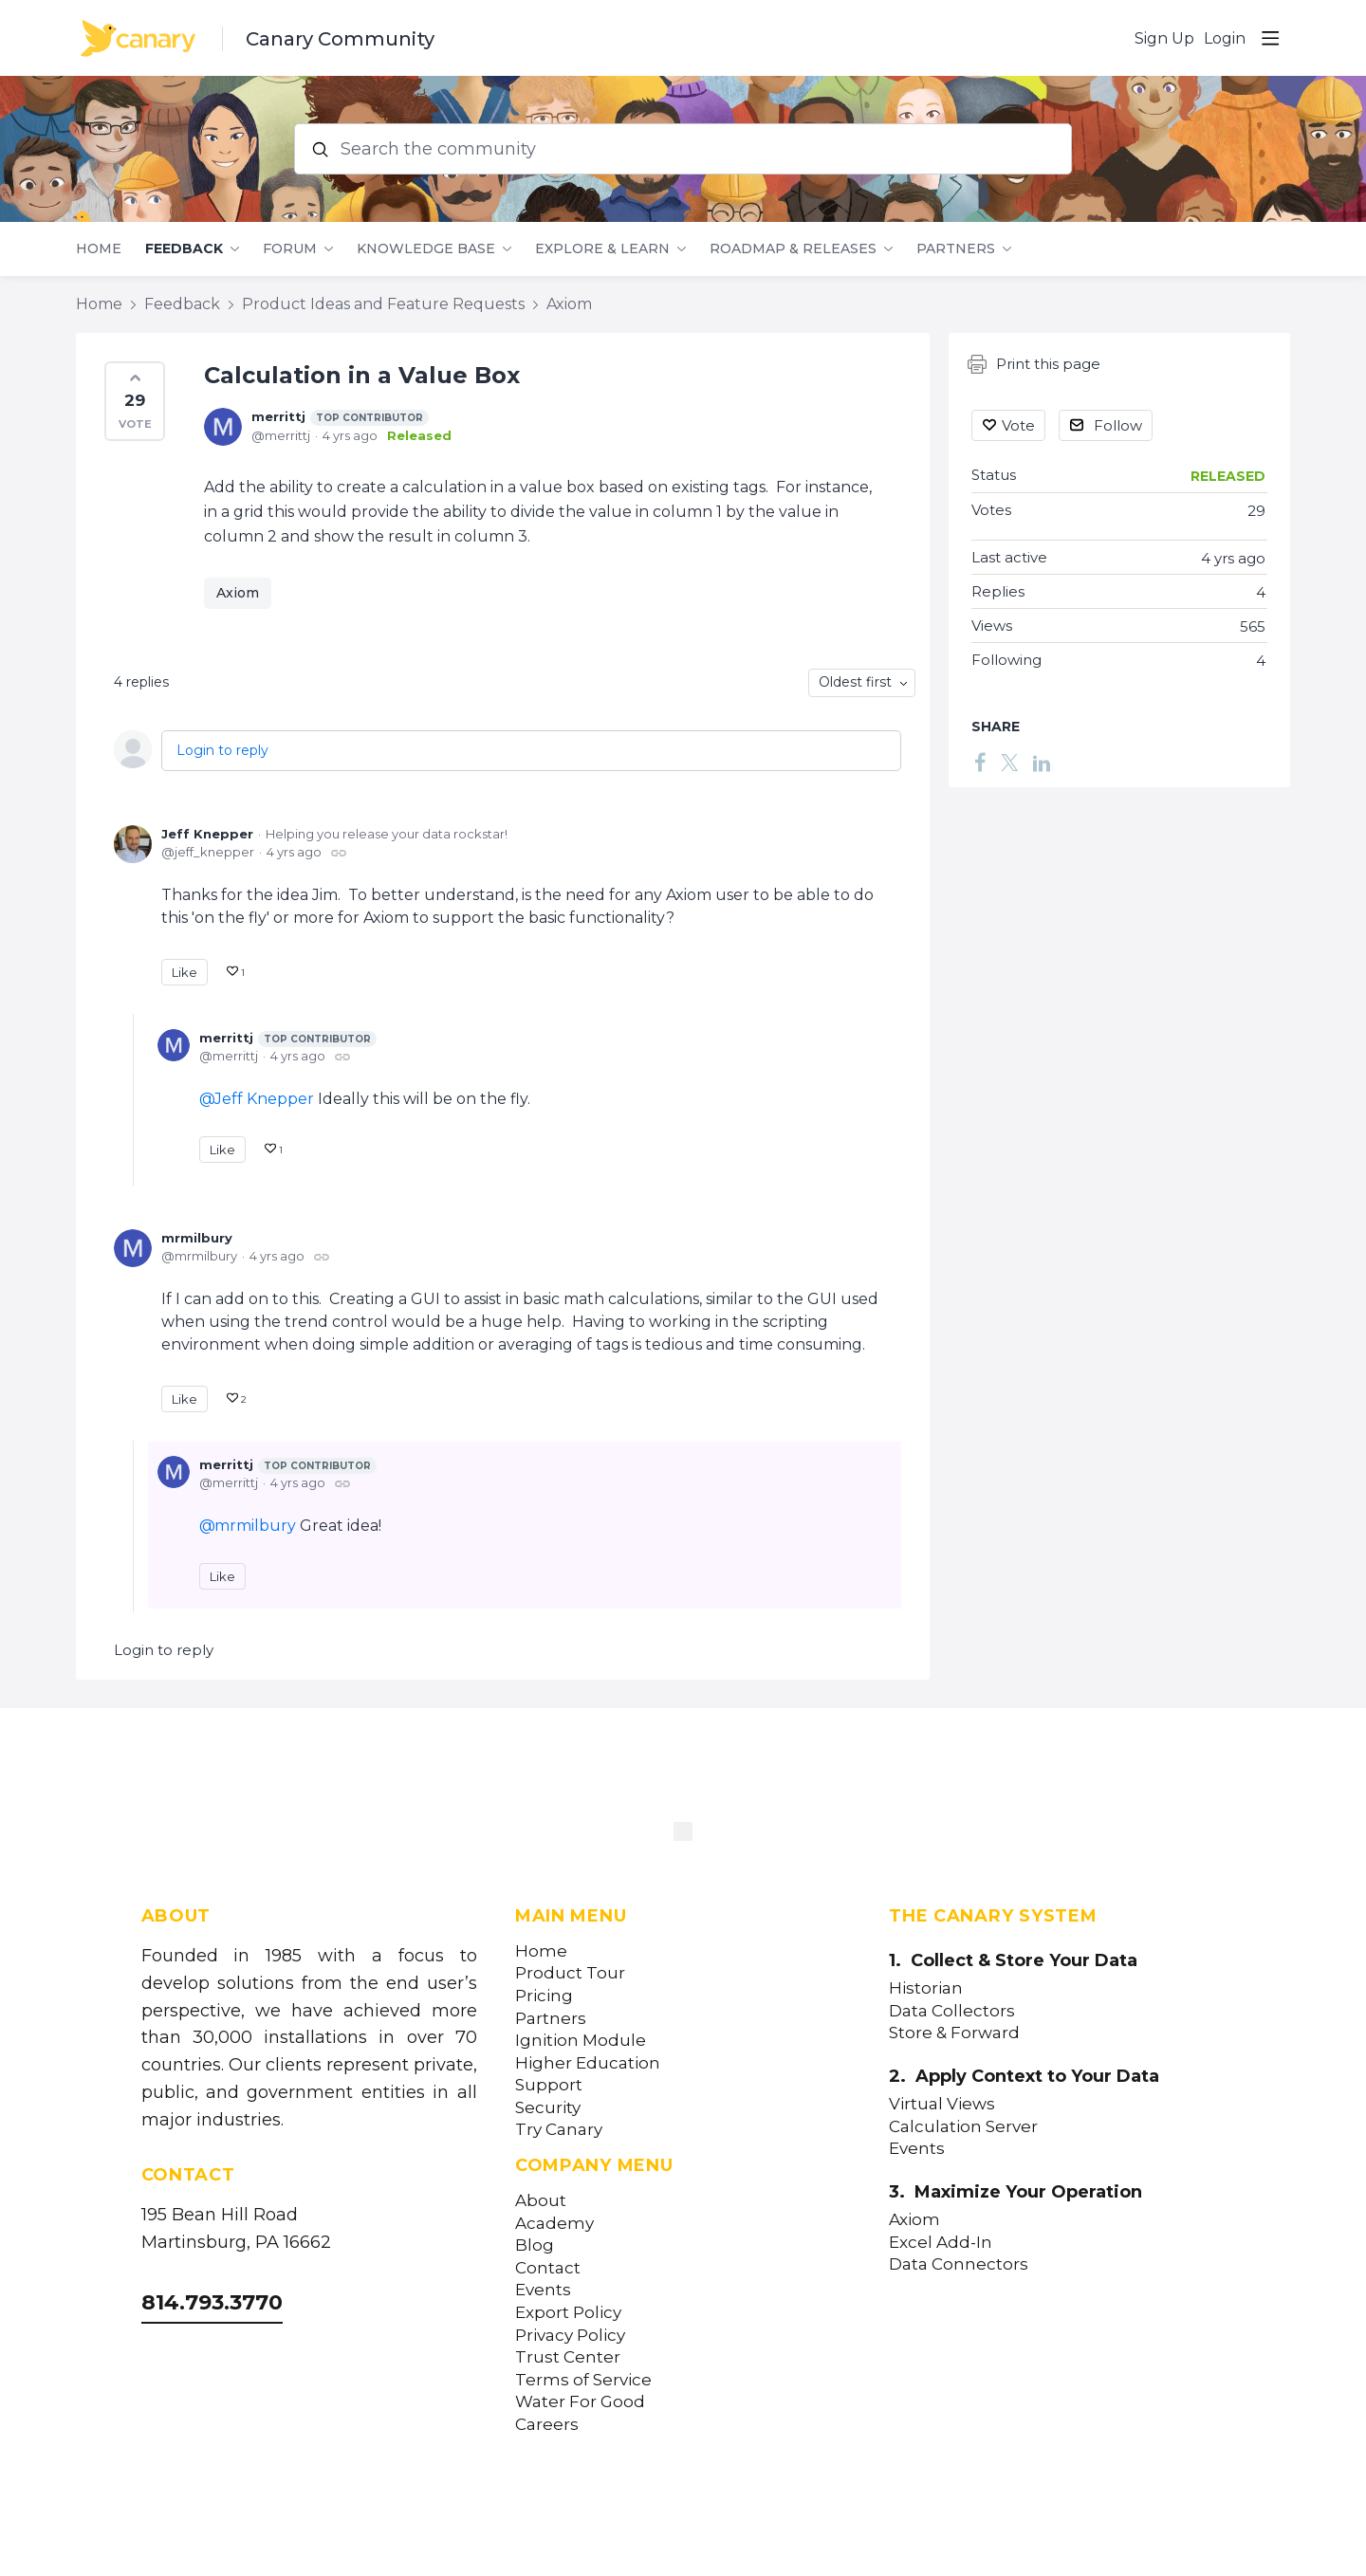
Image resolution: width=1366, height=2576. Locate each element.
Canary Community (340, 39)
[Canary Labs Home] (683, 1835)
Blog (534, 2245)
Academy (554, 2224)
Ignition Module (580, 2041)
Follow (1118, 425)
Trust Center (567, 2357)
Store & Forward (954, 2033)
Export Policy (568, 2313)
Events (543, 2290)
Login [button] (1225, 38)
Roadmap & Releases (793, 249)
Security (548, 2108)
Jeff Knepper (207, 833)
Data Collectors (952, 2011)
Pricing (544, 1996)
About (540, 2201)
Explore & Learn (602, 249)
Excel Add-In (940, 2243)
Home (98, 249)
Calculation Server (963, 2127)
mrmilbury (196, 1237)
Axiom (569, 304)
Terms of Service (583, 2380)
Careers (547, 2425)
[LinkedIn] (1041, 761)
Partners (955, 249)
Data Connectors (958, 2264)
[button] (134, 401)
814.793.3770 (212, 2302)
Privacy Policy (570, 2336)
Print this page (1034, 364)
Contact (548, 2268)
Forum (290, 249)
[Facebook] (979, 761)
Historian (926, 1988)
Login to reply (222, 750)
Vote (1018, 425)
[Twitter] (1009, 761)
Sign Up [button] (1164, 38)
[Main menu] (1270, 38)
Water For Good (580, 2402)
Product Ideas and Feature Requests (383, 304)
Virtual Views (942, 2104)
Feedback (184, 249)
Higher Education (587, 2063)
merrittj (340, 417)
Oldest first (855, 681)
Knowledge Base (426, 249)
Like (184, 972)
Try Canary (558, 2130)
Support (548, 2085)
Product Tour (570, 1973)
